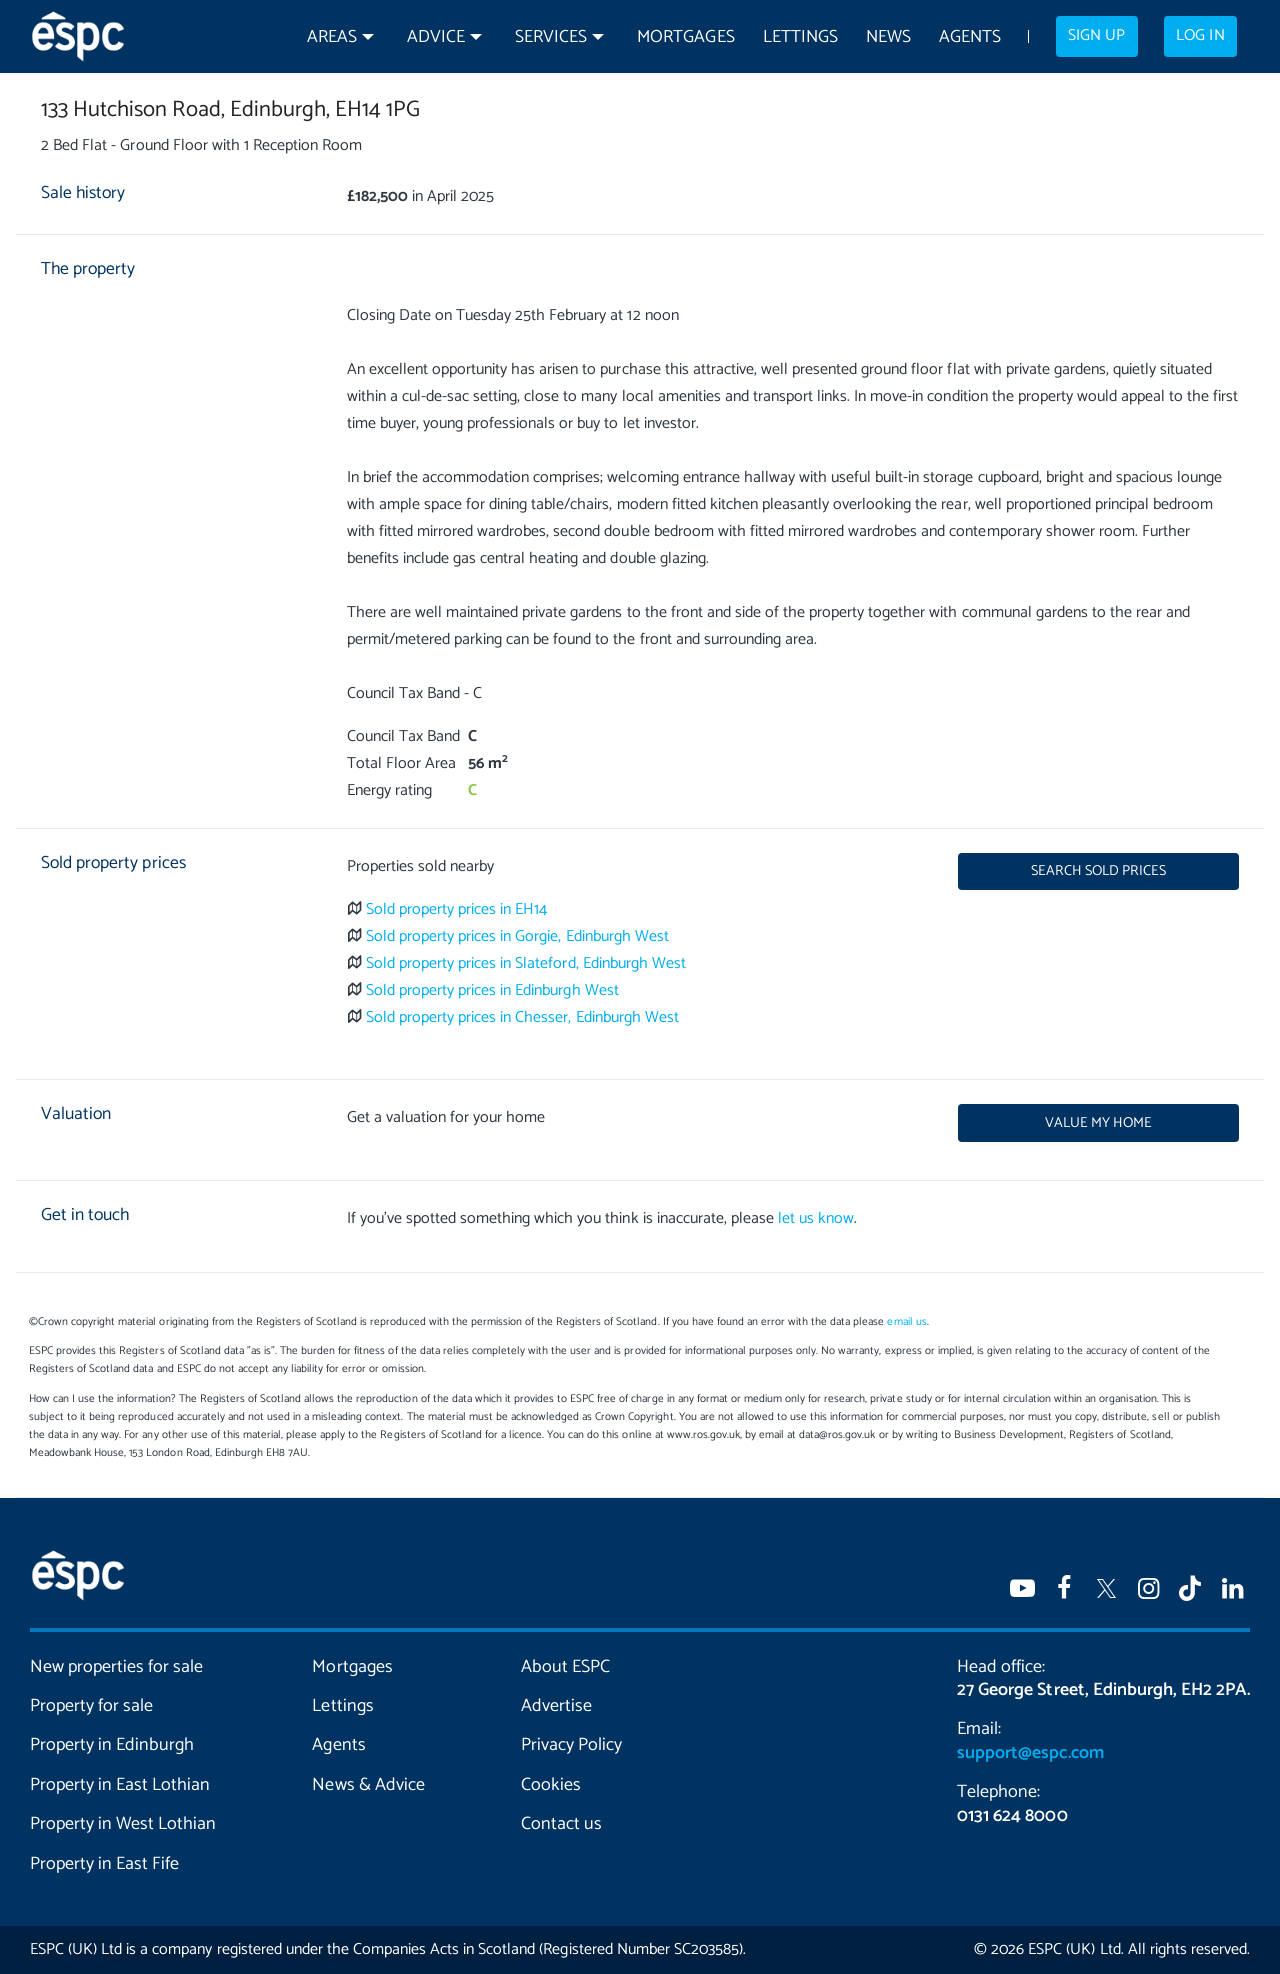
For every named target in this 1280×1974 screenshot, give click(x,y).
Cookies (551, 1785)
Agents (970, 37)
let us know (816, 1218)
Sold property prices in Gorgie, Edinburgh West (517, 936)
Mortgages (685, 37)
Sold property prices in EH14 (457, 909)
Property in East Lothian (120, 1785)
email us (906, 1322)
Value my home (1098, 1123)
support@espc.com (1030, 1753)
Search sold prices (1098, 871)
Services (551, 37)
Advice (436, 37)
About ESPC (565, 1667)
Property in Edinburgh (112, 1745)
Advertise (556, 1706)
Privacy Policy (571, 1745)
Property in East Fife (104, 1864)
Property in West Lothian (123, 1824)
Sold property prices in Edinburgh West (492, 990)
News (888, 37)
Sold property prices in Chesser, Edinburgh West (522, 1017)
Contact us (561, 1824)
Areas (332, 37)
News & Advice (368, 1785)
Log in (1200, 36)
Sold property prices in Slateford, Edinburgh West (526, 963)
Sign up (1096, 36)
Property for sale (91, 1706)
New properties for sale (116, 1667)
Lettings (800, 37)
